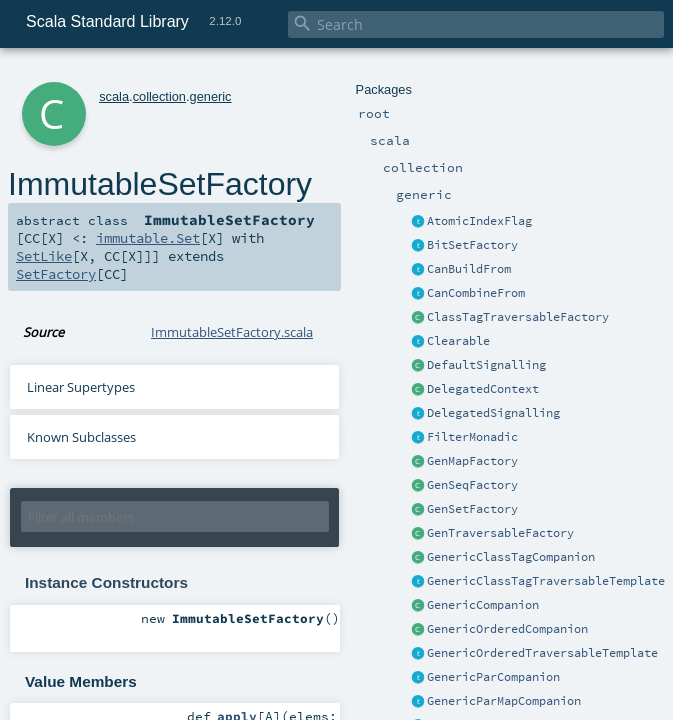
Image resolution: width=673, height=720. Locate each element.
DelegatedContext (483, 389)
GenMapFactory (472, 461)
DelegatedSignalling (493, 413)
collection (159, 96)
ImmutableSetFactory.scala (232, 332)
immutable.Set (148, 238)
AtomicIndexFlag (479, 221)
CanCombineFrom (476, 293)
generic (211, 96)
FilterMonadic (472, 437)
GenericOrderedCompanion (507, 629)
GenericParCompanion (493, 677)
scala (114, 96)
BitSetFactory (472, 245)
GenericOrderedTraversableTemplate (542, 653)
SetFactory (56, 274)
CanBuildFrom (469, 269)
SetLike (44, 256)
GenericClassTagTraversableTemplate (546, 581)
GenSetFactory (472, 509)
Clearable (458, 341)
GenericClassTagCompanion (511, 557)
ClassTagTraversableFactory (518, 317)
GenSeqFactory (472, 485)
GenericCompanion (483, 605)
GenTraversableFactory (500, 533)
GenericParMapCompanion (504, 701)
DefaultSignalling (486, 365)
